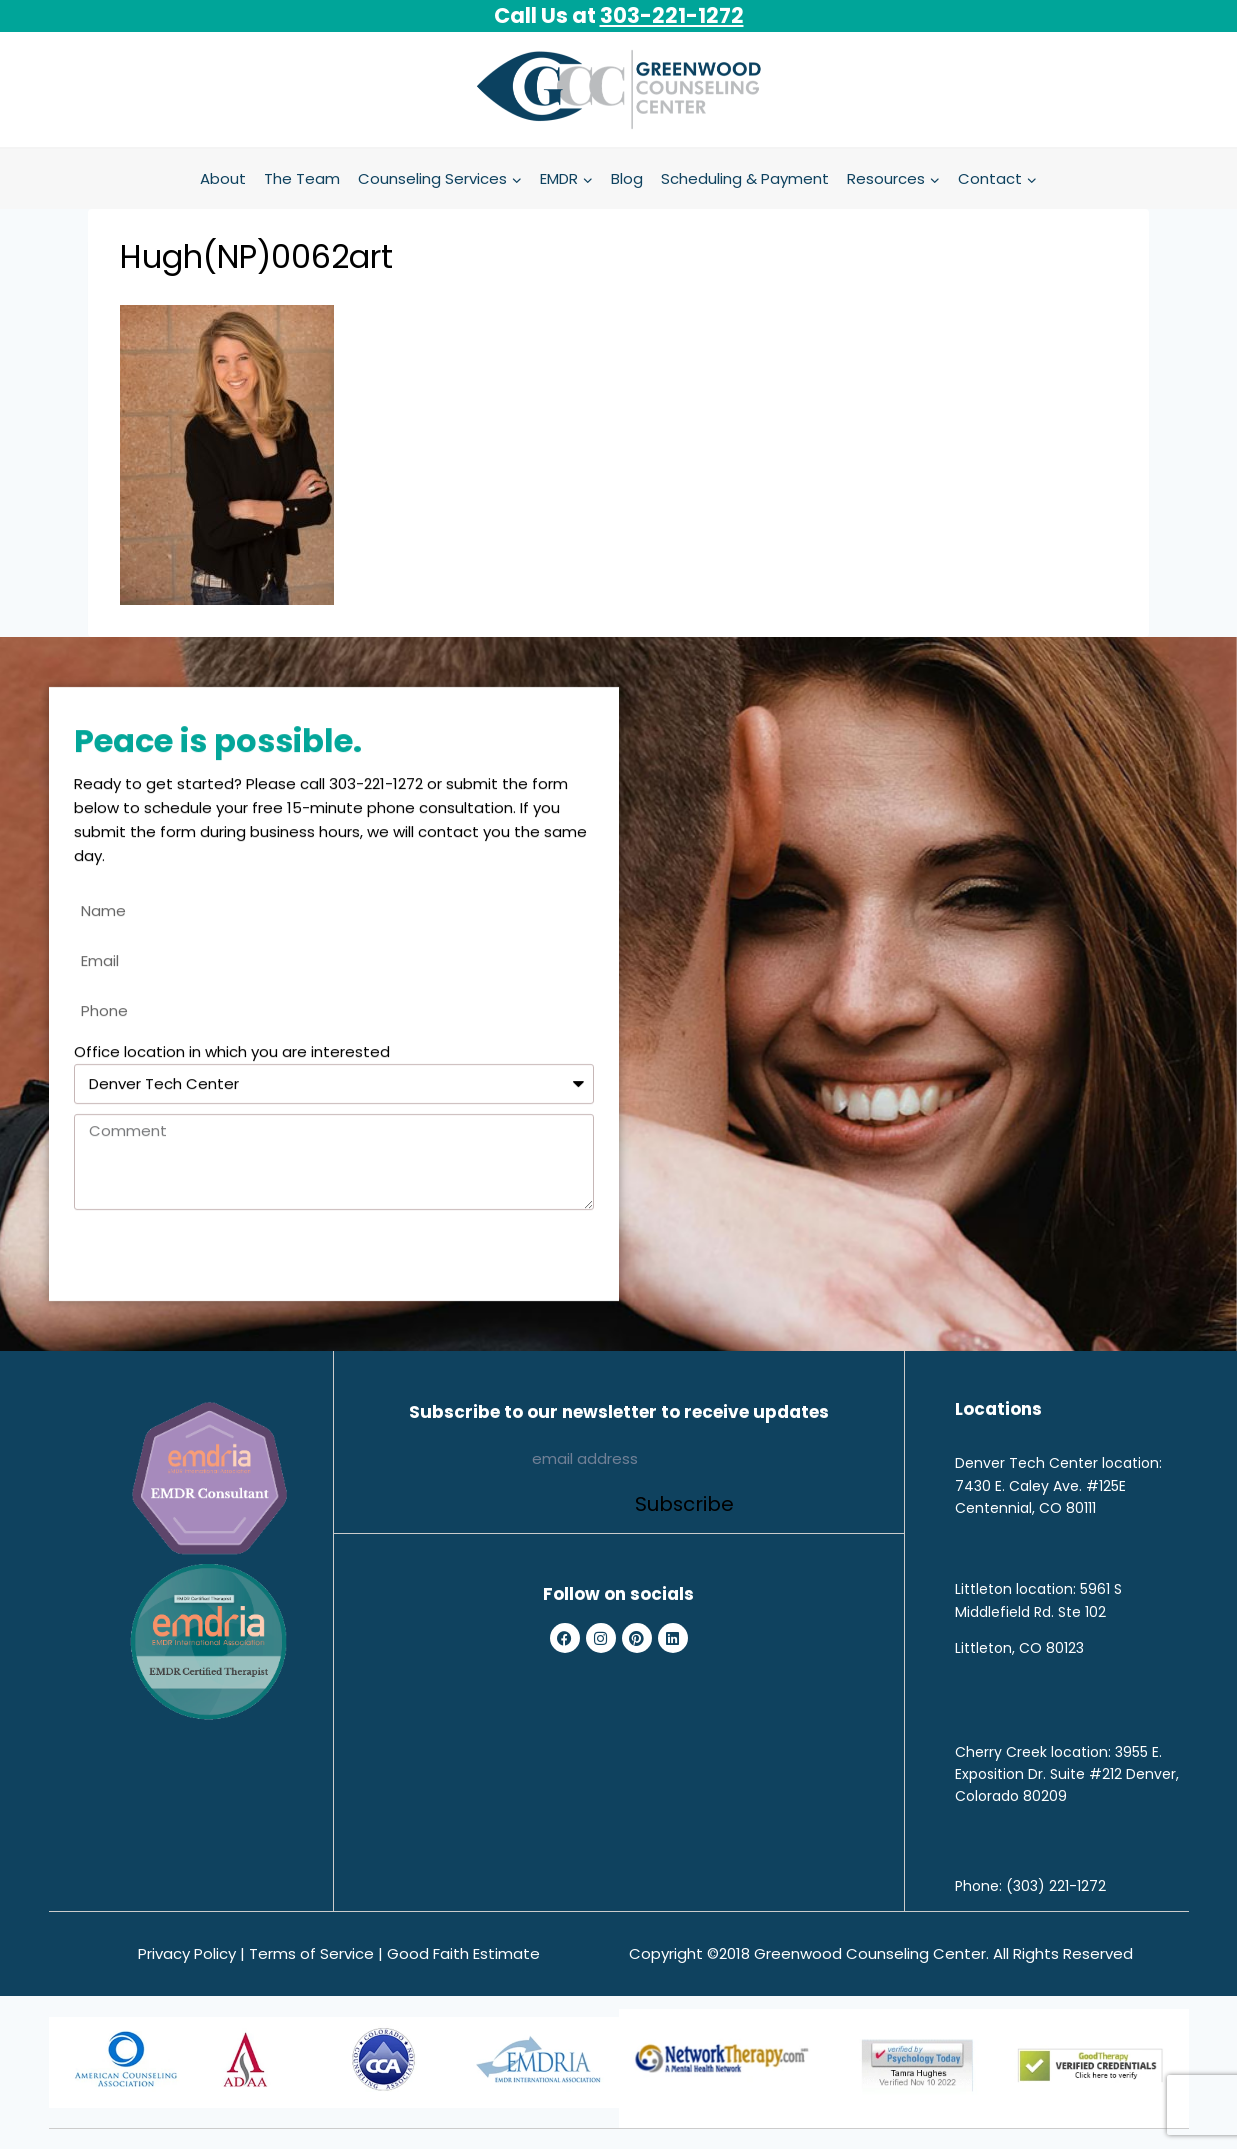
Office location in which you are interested (232, 1061)
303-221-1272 (672, 15)
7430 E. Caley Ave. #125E (1040, 1486)
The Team (302, 178)
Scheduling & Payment (745, 178)
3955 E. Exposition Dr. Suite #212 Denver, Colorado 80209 (1067, 1774)
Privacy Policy (187, 1953)
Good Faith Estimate (463, 1953)
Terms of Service (311, 1953)
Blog (627, 178)
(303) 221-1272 (1056, 1886)
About (223, 178)
